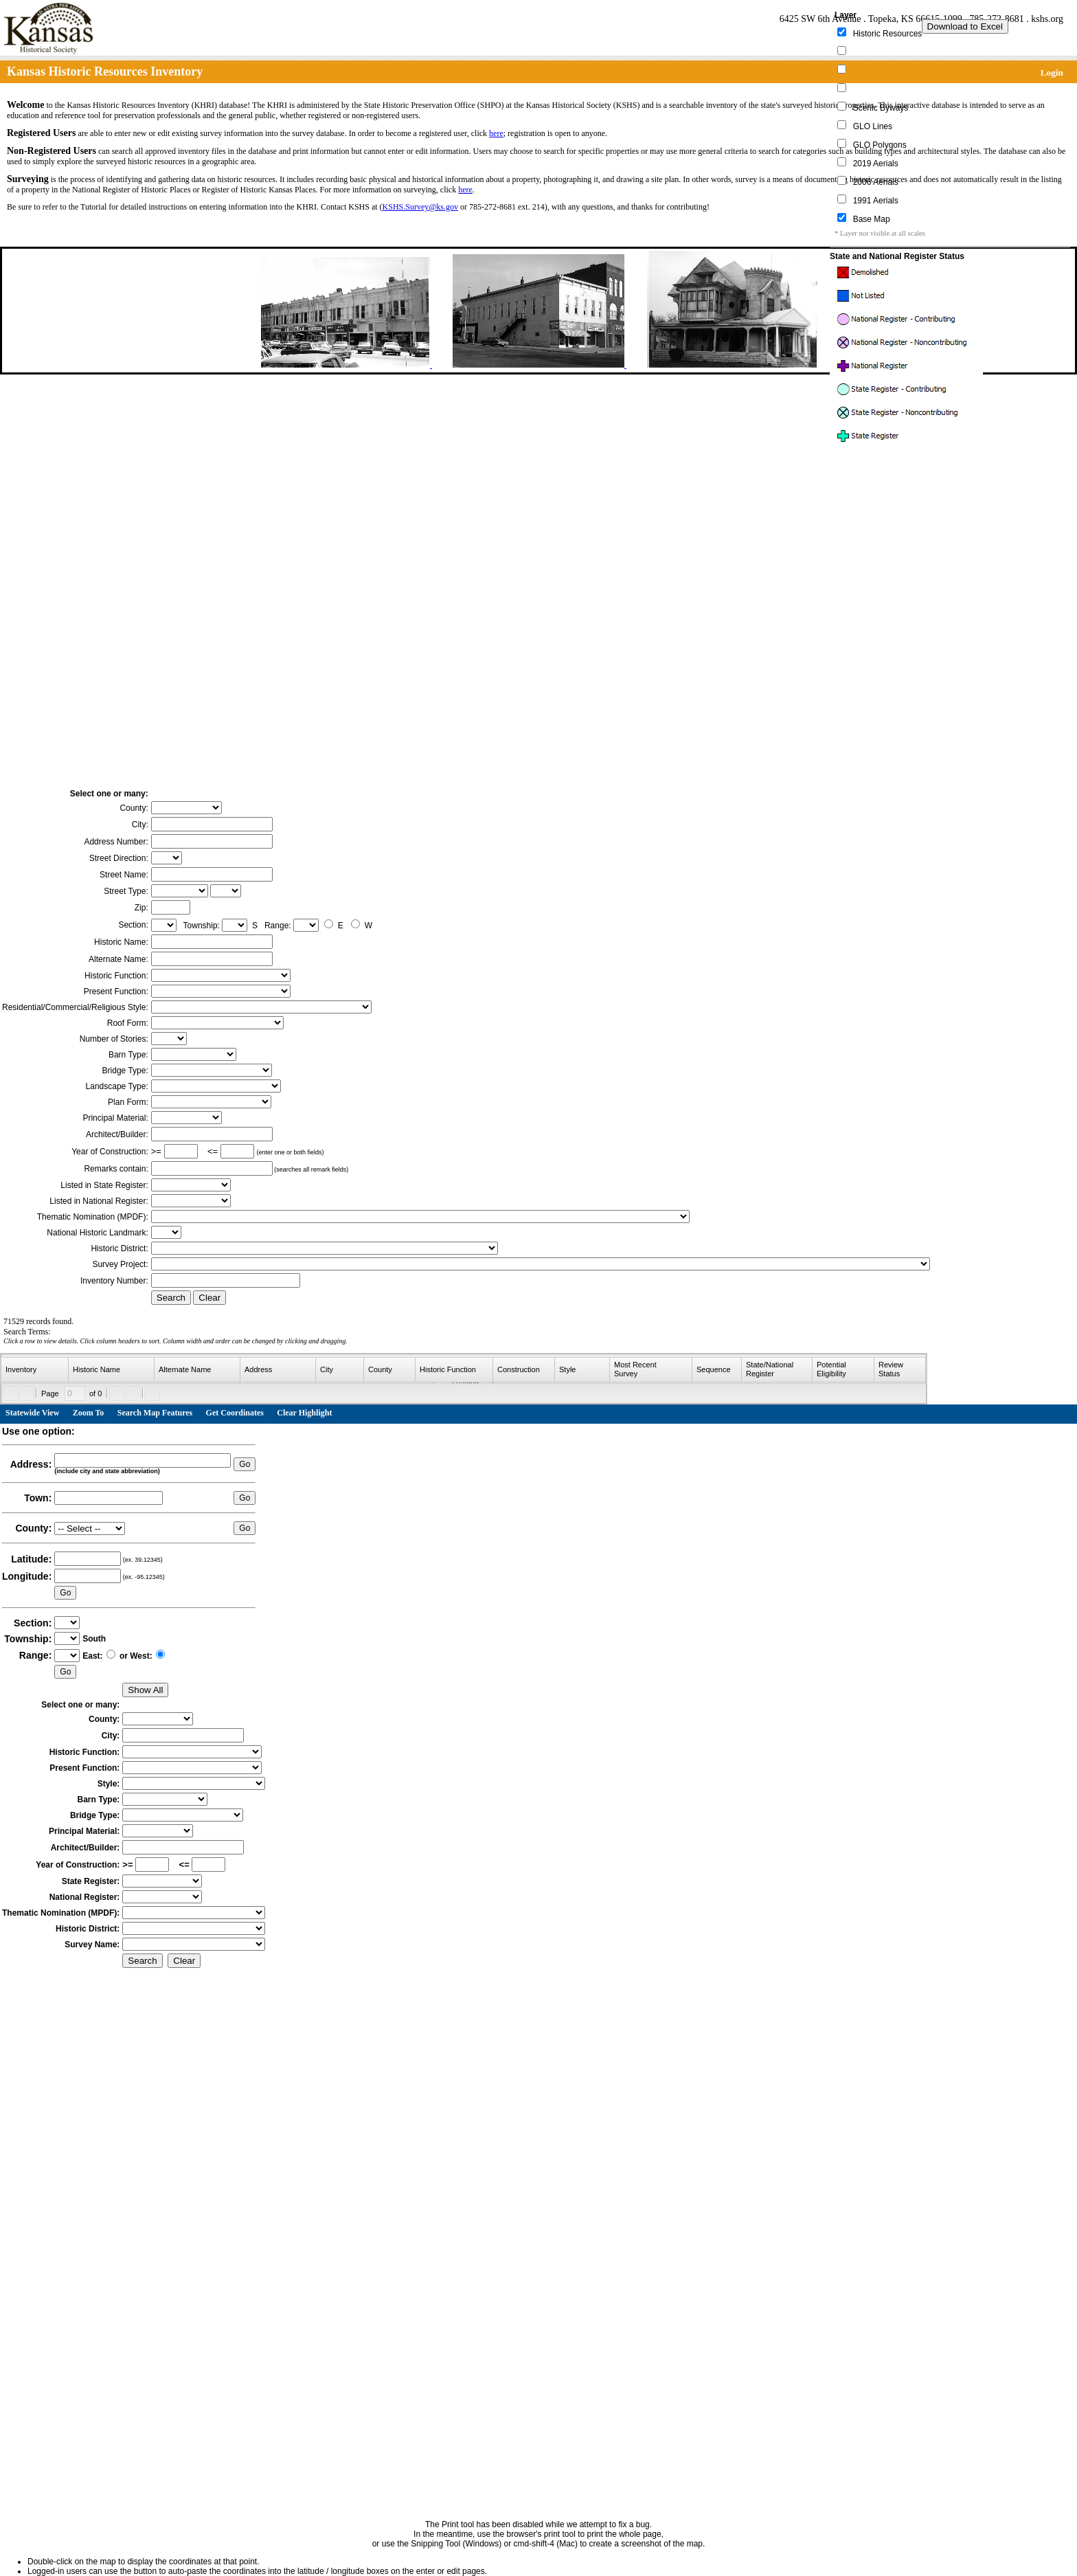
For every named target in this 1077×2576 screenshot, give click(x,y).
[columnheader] (35, 1370)
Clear (209, 1297)
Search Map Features (155, 1413)
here (496, 133)
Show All (145, 1690)
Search (171, 1297)
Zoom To (88, 1413)
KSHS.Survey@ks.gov (420, 207)
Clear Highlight (304, 1413)
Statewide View (32, 1413)
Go (244, 1464)
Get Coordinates (235, 1413)
